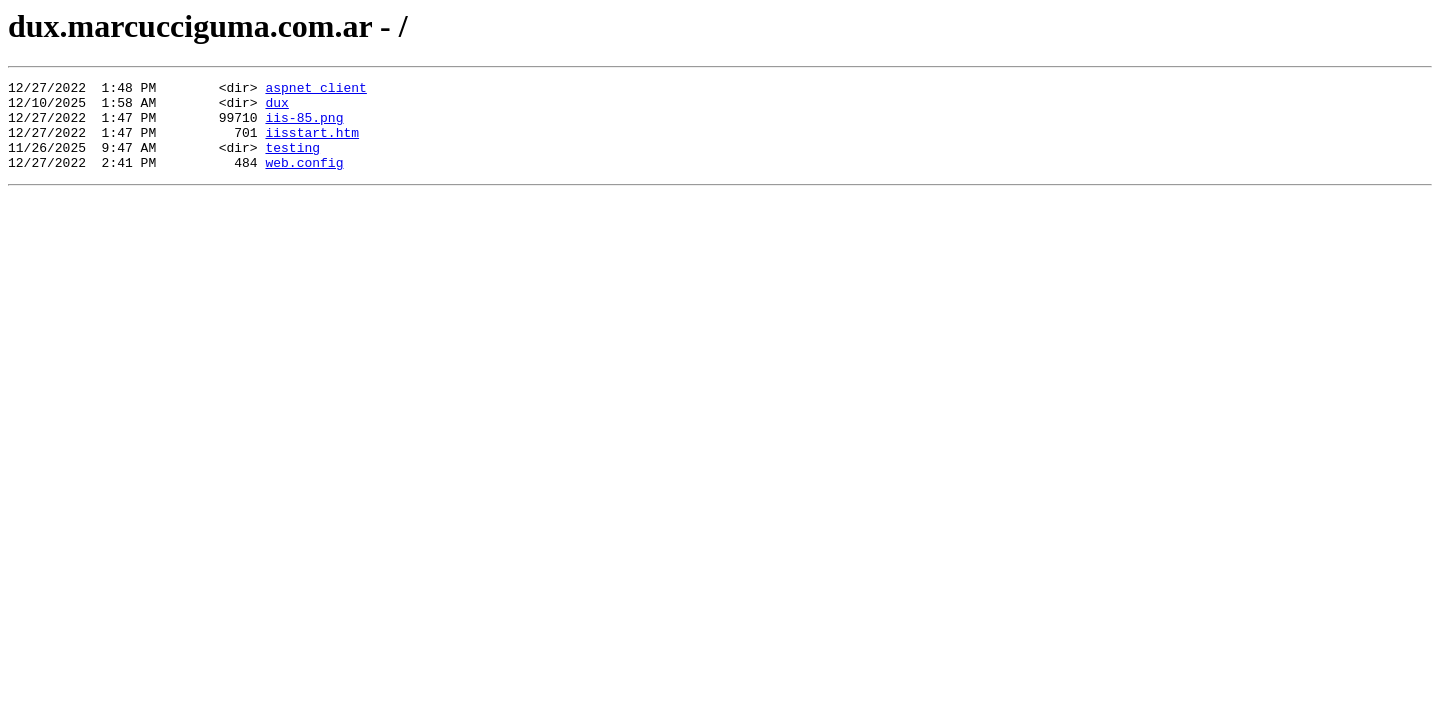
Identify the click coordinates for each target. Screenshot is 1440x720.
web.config (304, 180)
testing (292, 162)
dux (276, 108)
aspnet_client (315, 90)
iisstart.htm (312, 144)
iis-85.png (304, 126)
